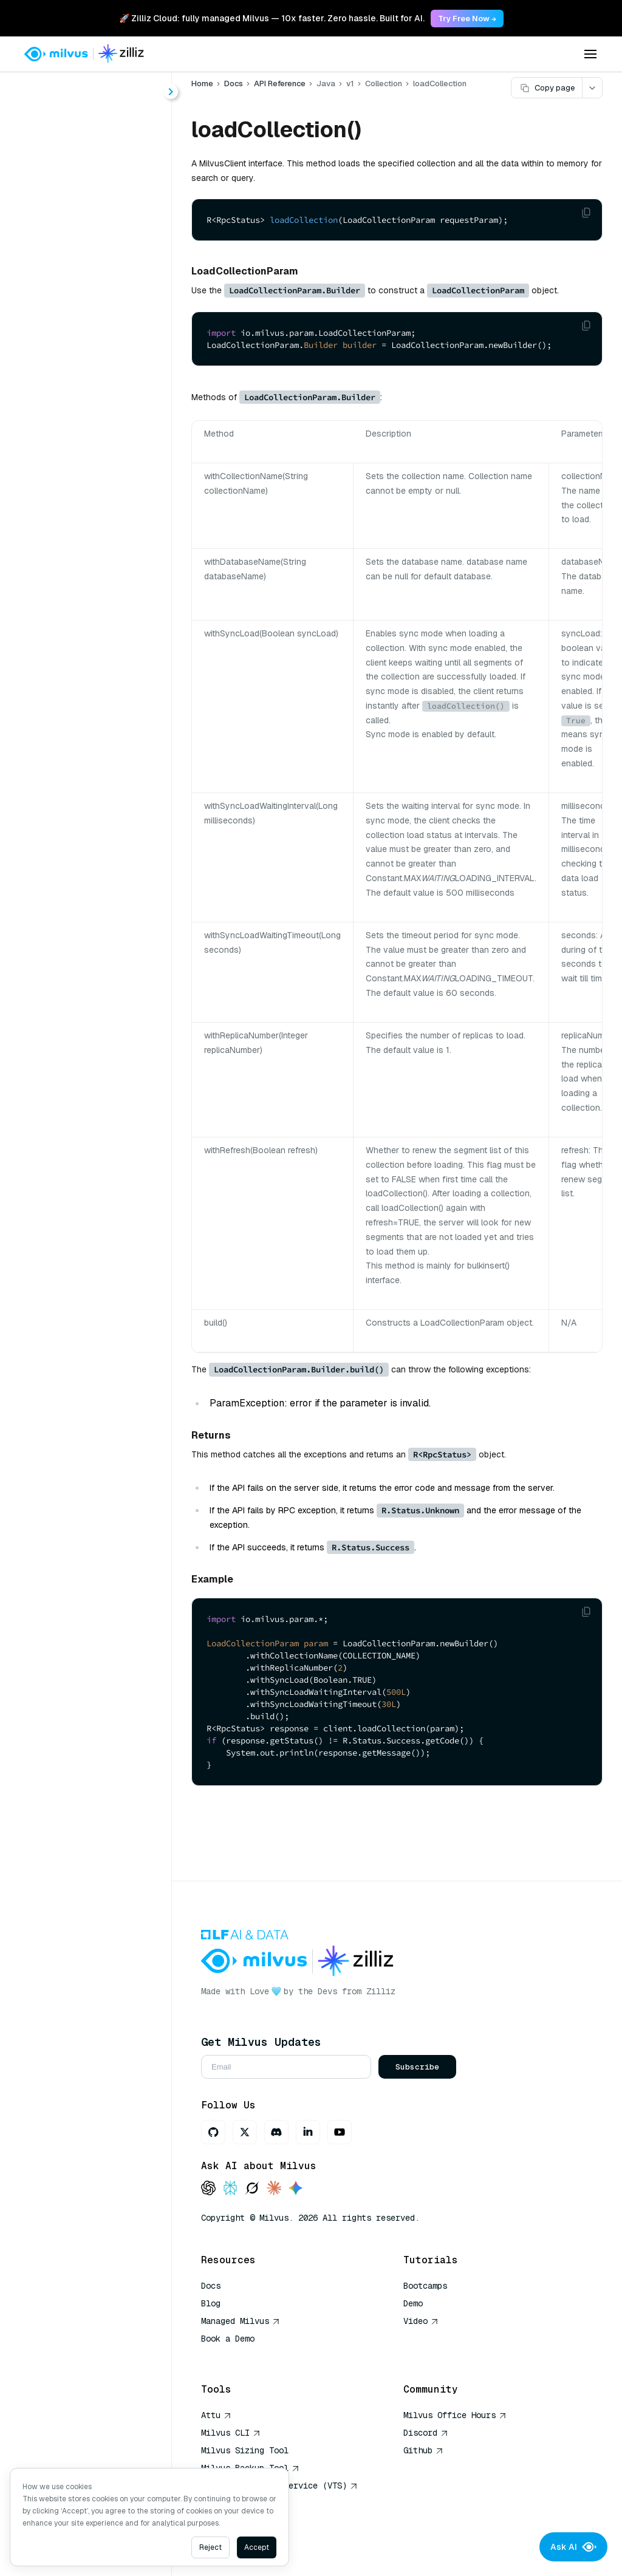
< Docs (44, 86)
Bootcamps (425, 2285)
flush (74, 416)
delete (77, 350)
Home (202, 83)
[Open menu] (590, 54)
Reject (210, 2547)
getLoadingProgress (108, 481)
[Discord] (276, 2132)
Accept (256, 2547)
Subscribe (417, 2067)
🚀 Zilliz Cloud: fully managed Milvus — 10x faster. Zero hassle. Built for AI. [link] (272, 18)
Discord (425, 2432)
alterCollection (97, 307)
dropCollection (96, 394)
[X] (245, 2132)
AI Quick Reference (245, 2356)
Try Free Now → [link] (467, 18)
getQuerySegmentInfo (110, 525)
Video (421, 2320)
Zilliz (380, 1991)
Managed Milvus (240, 2320)
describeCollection (106, 372)
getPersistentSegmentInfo (110, 503)
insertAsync (90, 591)
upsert (77, 700)
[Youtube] (339, 2132)
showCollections (100, 678)
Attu (216, 2415)
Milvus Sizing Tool (245, 2450)
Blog (210, 2303)
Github (423, 2450)
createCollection (100, 328)
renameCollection (103, 656)
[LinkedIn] (308, 2132)
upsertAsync (91, 722)
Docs (233, 83)
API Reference (280, 83)
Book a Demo (228, 2338)
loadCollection (96, 613)
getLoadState (93, 460)
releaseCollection (103, 635)
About (52, 132)
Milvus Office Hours (455, 2415)
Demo (413, 2303)
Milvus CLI (231, 2432)
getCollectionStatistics (110, 438)
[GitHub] (213, 2132)
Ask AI (573, 2547)
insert (76, 569)
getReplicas (90, 547)
